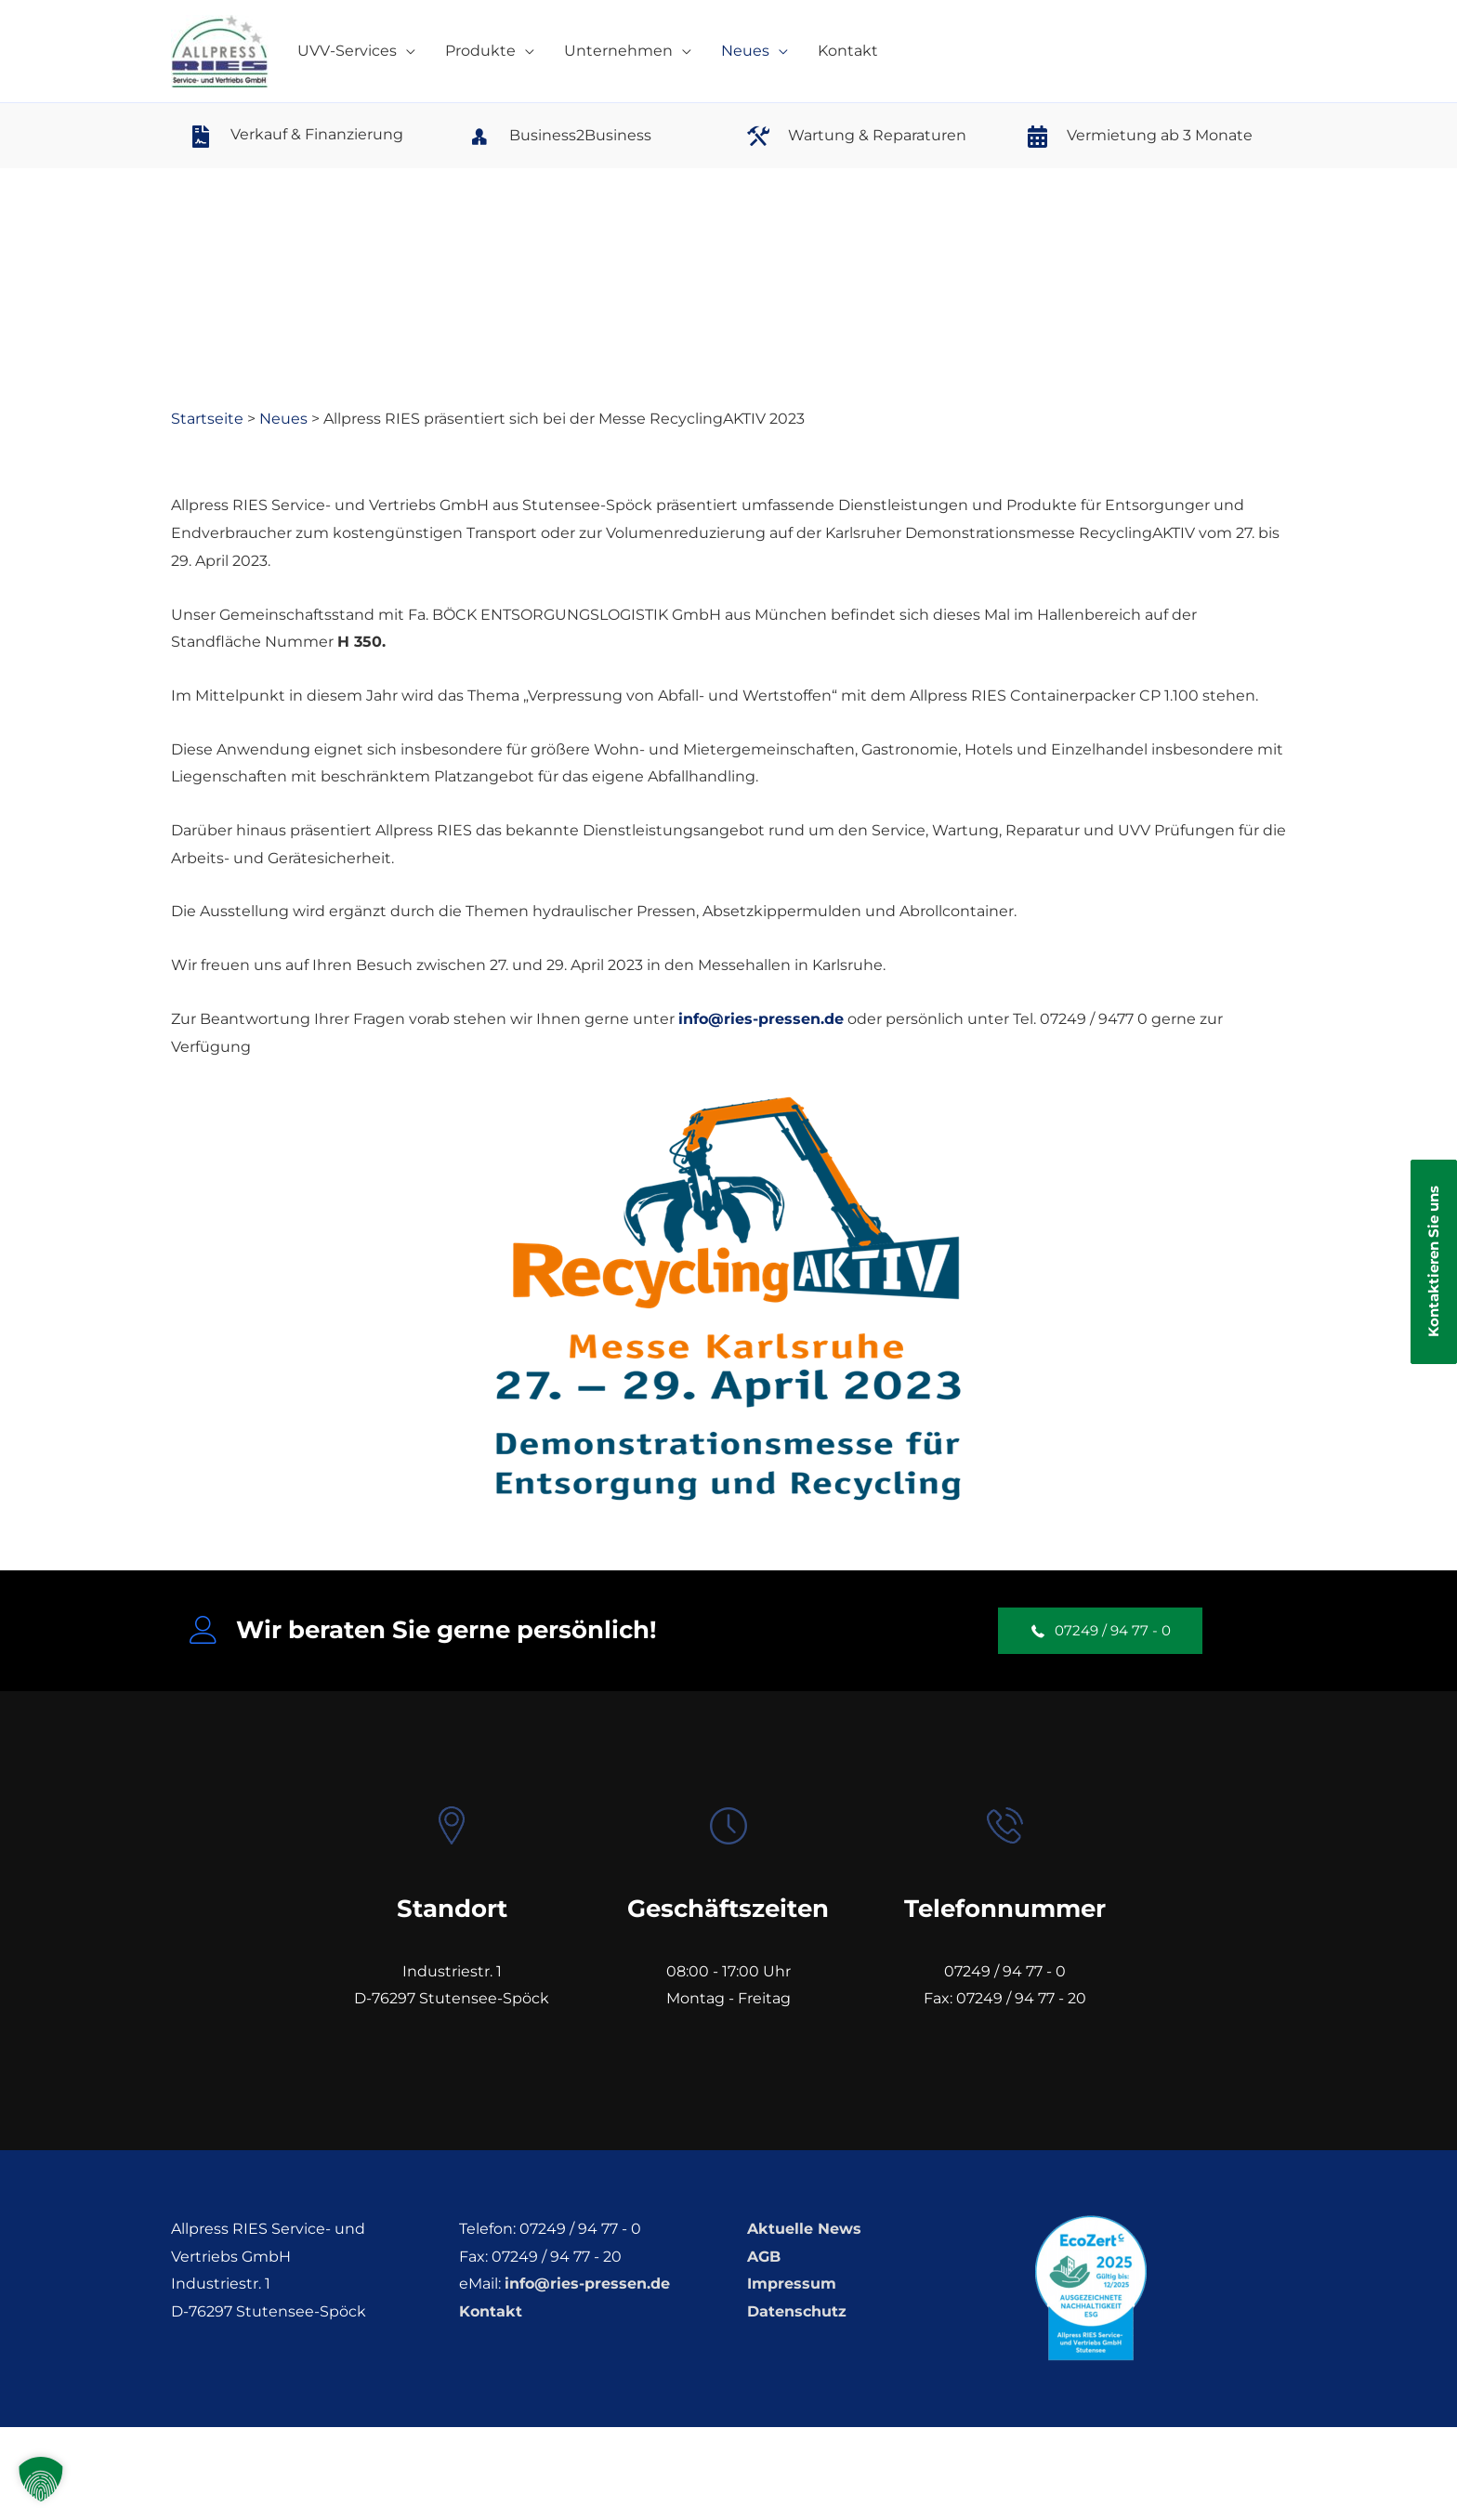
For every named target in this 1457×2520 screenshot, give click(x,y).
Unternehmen (618, 50)
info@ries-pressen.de (761, 1019)
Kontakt (848, 50)
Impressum (791, 2283)
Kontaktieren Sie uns (1433, 1262)
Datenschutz (797, 2311)
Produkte (480, 50)
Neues (745, 50)
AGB (764, 2256)
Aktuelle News (804, 2229)
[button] (1100, 1631)
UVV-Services (347, 50)
